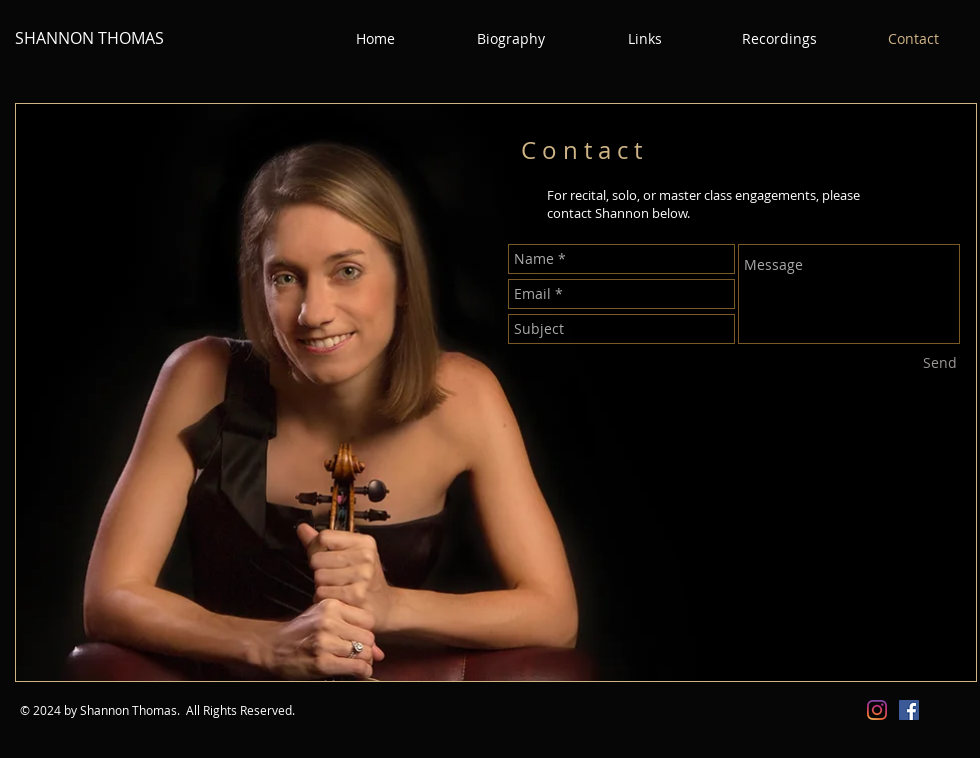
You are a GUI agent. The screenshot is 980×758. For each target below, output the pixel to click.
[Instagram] (877, 710)
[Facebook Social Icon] (909, 710)
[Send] (940, 363)
